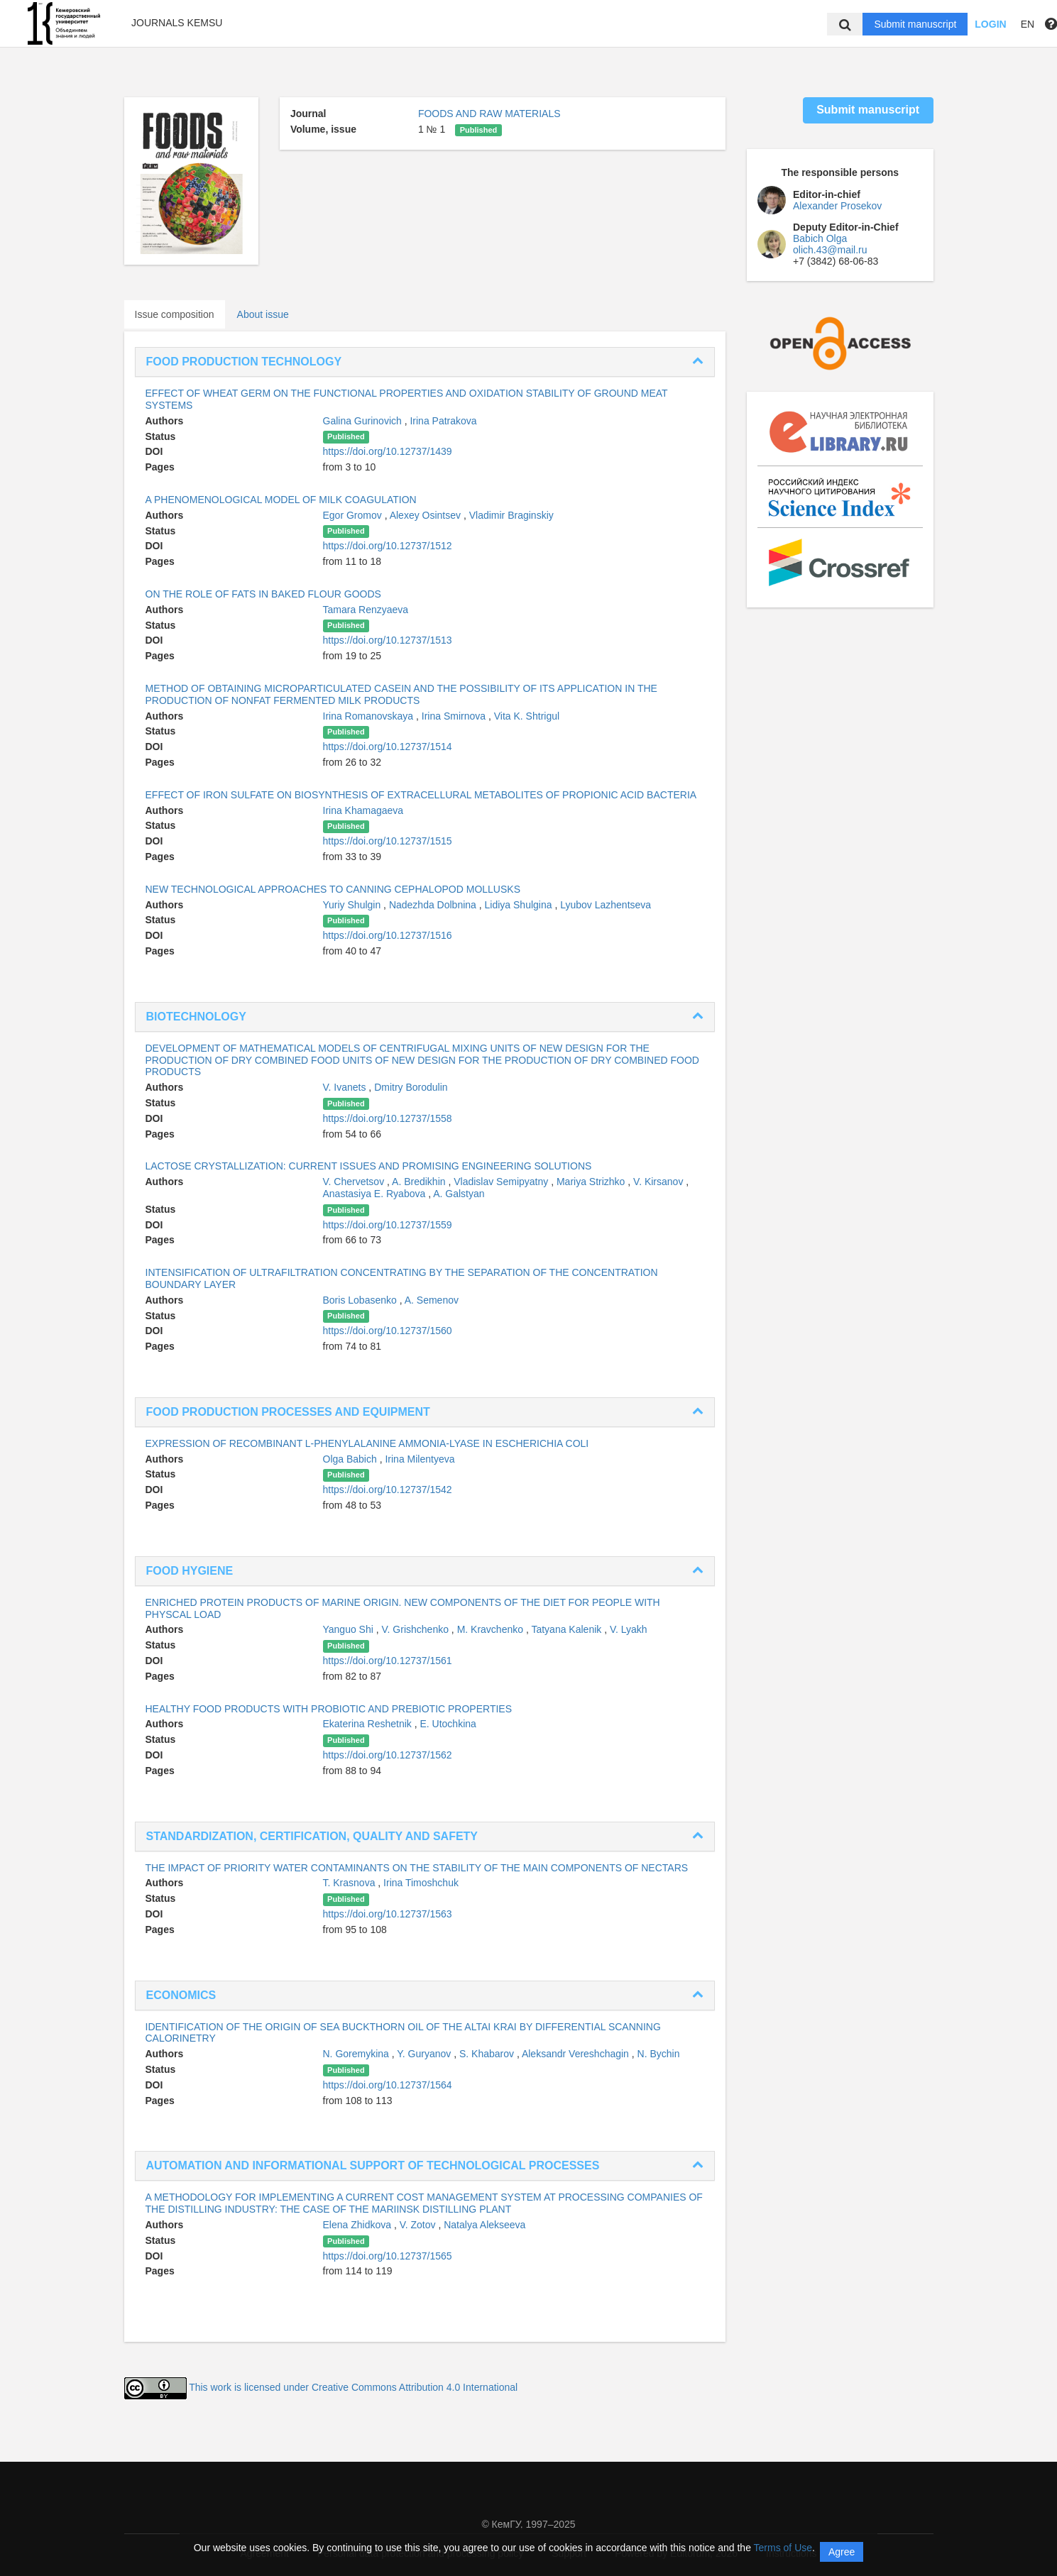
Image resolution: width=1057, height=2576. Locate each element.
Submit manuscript (915, 24)
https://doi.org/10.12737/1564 (387, 2085)
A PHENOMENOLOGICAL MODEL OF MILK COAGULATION (281, 499)
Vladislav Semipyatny (502, 1181)
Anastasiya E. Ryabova (376, 1193)
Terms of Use (783, 2547)
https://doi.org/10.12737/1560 (387, 1330)
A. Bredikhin (420, 1181)
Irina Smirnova (455, 716)
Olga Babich (351, 1459)
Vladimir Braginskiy (511, 515)
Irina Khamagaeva (363, 810)
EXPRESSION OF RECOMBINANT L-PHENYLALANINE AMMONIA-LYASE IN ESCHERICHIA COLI (367, 1443)
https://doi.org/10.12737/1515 (387, 841)
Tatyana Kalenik (567, 1629)
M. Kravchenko (491, 1629)
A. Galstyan (458, 1193)
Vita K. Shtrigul (526, 716)
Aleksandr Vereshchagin (577, 2053)
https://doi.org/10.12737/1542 (387, 1489)
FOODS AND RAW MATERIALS (489, 113)
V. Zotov (419, 2224)
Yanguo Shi (349, 1629)
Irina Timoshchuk (421, 1882)
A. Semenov (432, 1300)
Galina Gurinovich (364, 420)
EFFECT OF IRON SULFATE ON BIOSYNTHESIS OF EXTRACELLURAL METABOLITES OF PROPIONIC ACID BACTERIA (421, 794)
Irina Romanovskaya (370, 716)
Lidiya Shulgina (520, 904)
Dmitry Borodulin (410, 1087)
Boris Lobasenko (361, 1300)
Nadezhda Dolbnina (434, 904)
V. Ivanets (346, 1087)
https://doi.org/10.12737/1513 (387, 640)
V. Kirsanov (659, 1181)
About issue (263, 314)
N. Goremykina (357, 2053)
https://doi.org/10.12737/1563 (387, 1914)
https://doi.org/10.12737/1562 (387, 1755)
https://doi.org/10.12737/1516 (387, 935)
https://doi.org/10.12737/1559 (387, 1225)
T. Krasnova (350, 1882)
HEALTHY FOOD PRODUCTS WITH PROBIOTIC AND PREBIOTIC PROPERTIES (329, 1708)
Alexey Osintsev (427, 515)
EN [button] (1027, 24)
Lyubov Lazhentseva (605, 904)
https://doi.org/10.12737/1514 (387, 746)
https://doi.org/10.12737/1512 (387, 545)
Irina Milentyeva (419, 1459)
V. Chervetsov (355, 1181)
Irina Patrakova (443, 420)
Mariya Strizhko (592, 1181)
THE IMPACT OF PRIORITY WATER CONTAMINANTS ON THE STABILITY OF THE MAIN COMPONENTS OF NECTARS (417, 1867)
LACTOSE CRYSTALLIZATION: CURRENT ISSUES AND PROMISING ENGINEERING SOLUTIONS (369, 1166)
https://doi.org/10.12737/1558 (387, 1118)
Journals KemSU (176, 22)
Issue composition (174, 314)
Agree (841, 2552)
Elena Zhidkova (358, 2224)
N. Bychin (658, 2053)
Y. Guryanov (425, 2053)
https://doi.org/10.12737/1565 (387, 2256)
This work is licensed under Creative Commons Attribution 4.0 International (353, 2387)
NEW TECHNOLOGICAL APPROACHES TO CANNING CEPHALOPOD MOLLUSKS (333, 889)
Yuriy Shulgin (353, 904)
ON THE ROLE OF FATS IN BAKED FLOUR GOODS (263, 594)
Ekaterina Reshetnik (369, 1723)
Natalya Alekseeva (484, 2224)
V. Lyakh (628, 1629)
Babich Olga (820, 238)
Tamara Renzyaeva (366, 609)
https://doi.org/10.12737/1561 (387, 1660)
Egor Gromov (354, 515)
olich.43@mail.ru (830, 249)
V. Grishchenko (416, 1629)
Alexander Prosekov (837, 205)
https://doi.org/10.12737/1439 (387, 451)
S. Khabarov (488, 2053)
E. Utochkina (448, 1723)
